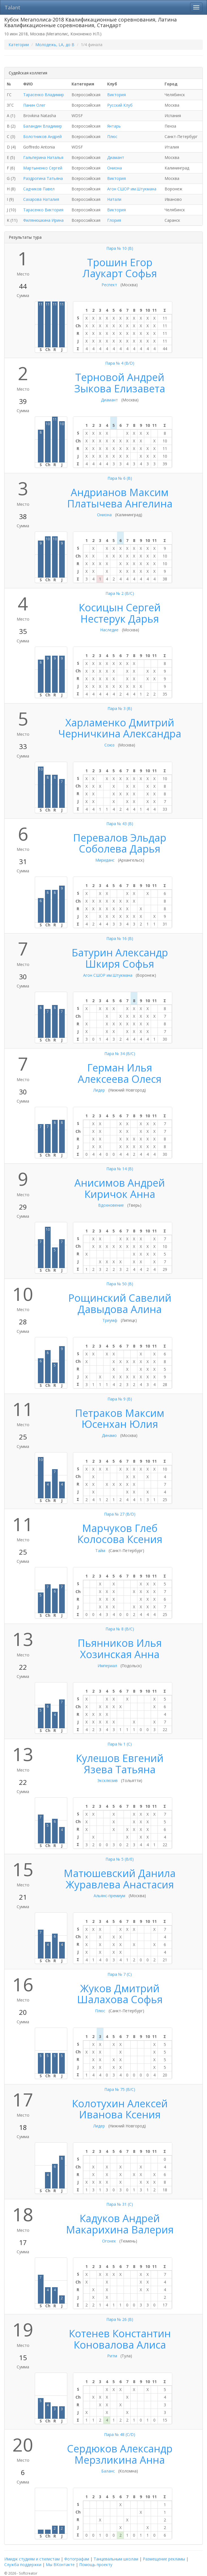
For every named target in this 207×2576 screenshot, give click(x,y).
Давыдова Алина (119, 1309)
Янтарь (114, 126)
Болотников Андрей (42, 136)
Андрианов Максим (120, 492)
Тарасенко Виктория (43, 209)
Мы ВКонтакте (60, 2564)
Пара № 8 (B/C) (119, 1629)
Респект (109, 284)
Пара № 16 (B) (119, 938)
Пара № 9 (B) (119, 1399)
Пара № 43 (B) (119, 823)
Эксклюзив (107, 1780)
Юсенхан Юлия (119, 1424)
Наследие (109, 629)
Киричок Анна (119, 1194)
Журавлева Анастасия (120, 1884)
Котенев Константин (120, 2333)
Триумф (109, 1320)
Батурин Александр (120, 952)
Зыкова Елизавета (119, 388)
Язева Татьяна (120, 1769)
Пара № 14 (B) (119, 1168)
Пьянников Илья (119, 1643)
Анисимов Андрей (119, 1183)
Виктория (116, 94)
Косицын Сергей (120, 607)
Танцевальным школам (116, 2559)
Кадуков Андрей (119, 2218)
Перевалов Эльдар (119, 838)
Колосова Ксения (119, 1539)
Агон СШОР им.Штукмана (131, 188)
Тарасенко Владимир (43, 94)
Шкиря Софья (119, 964)
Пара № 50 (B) (119, 1283)
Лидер (99, 1090)
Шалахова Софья (120, 1999)
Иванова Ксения (120, 2114)
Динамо (109, 1435)
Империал (107, 1665)
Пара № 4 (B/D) (119, 363)
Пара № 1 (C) (119, 1744)
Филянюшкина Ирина (43, 220)
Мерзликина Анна (119, 2460)
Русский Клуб (120, 105)
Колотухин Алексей (120, 2103)
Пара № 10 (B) (119, 248)
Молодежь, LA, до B (54, 44)
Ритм (112, 2355)
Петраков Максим (119, 1413)
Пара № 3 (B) (119, 708)
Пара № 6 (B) (119, 478)
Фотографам (76, 2559)
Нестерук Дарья (119, 619)
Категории (18, 44)
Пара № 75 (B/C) (119, 2089)
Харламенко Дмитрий (119, 722)
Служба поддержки (22, 2564)
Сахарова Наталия (41, 199)
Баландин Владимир (42, 126)
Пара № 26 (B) (119, 2319)
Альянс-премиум (109, 1895)
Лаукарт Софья (119, 273)
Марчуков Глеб (120, 1528)
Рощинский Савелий (119, 1298)
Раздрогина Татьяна (43, 178)
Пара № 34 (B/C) (119, 1053)
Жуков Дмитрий (119, 1988)
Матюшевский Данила (120, 1873)
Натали (114, 199)
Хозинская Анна (119, 1654)
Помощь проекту (95, 2564)
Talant (12, 7)
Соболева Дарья (119, 849)
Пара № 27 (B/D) (119, 1514)
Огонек (109, 2241)
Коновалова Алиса (120, 2345)
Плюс (112, 136)
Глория (114, 220)
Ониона (114, 168)
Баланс (108, 2471)
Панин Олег (34, 105)
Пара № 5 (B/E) (119, 1859)
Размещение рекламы (164, 2559)
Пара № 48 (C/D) (119, 2434)
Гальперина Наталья (43, 157)
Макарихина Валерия (120, 2230)
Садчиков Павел (39, 188)
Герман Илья (119, 1068)
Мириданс (105, 860)
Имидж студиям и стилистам (32, 2559)
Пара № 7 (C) (119, 1974)
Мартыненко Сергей (42, 168)
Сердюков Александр (119, 2449)
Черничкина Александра (119, 734)
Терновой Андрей (119, 377)
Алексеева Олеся (119, 1079)
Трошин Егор (119, 262)
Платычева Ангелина (119, 504)
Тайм (100, 1550)
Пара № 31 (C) (119, 2204)
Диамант (115, 157)
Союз (109, 745)
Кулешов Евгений (119, 1758)
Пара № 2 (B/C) (119, 593)
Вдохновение (111, 1205)
